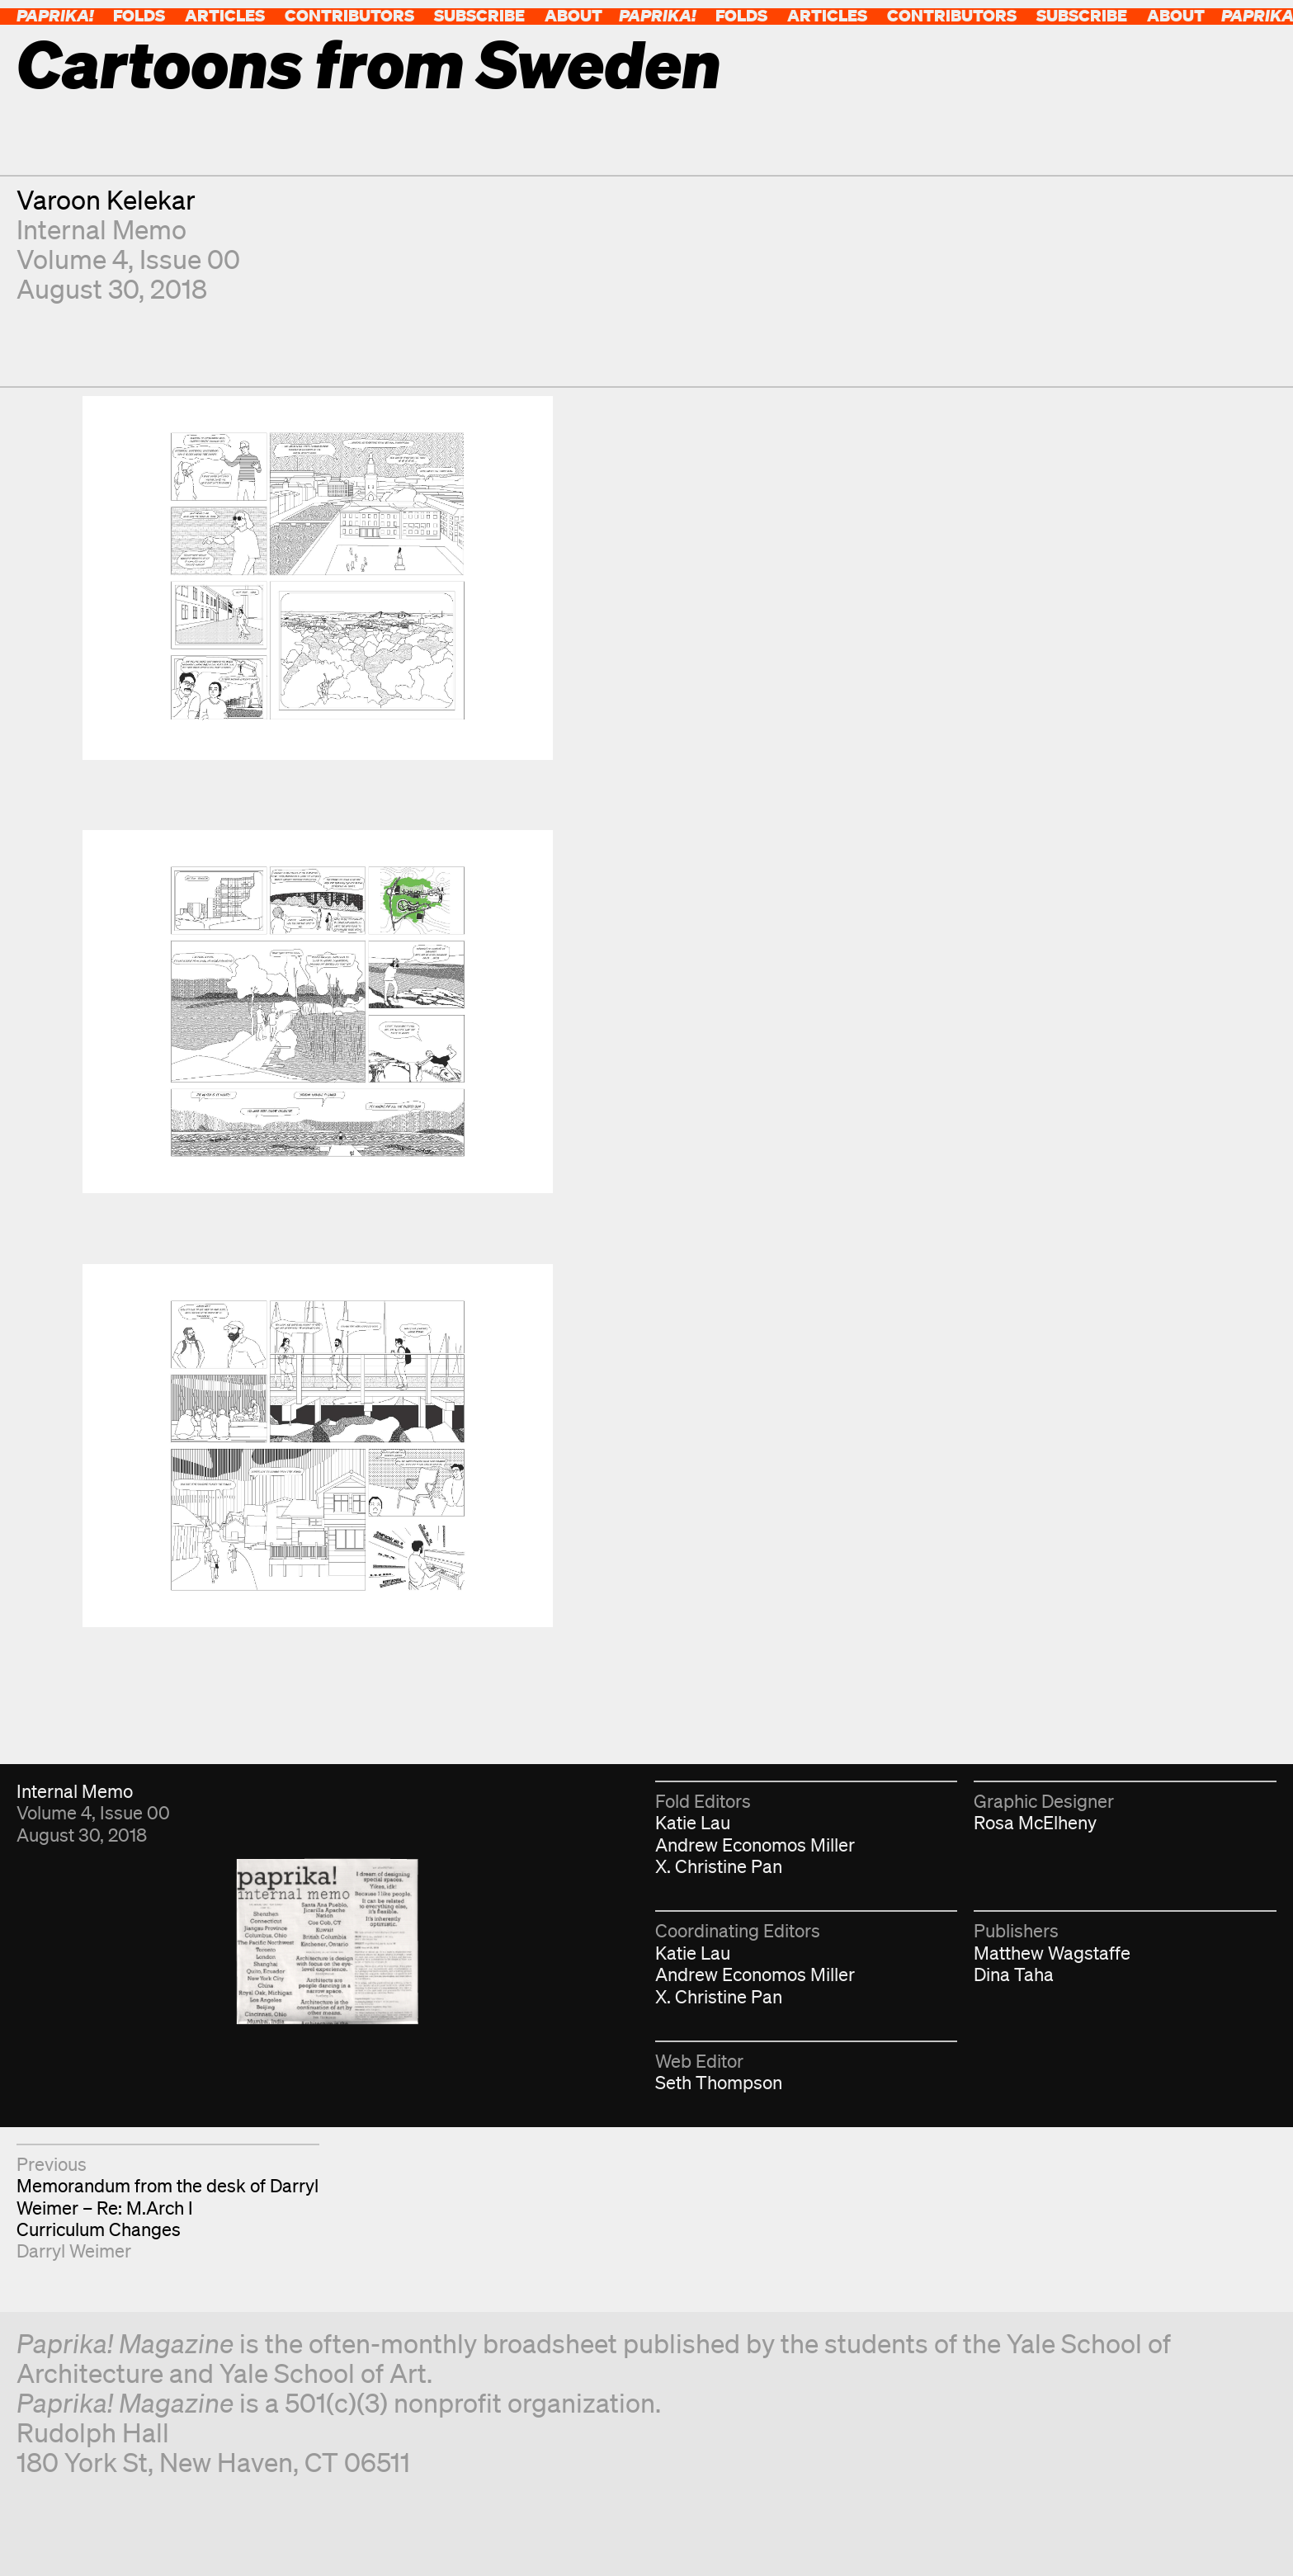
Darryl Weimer (74, 2250)
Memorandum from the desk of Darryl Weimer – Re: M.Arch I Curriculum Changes (168, 2207)
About (573, 15)
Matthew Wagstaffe (1052, 1952)
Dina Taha (1014, 1974)
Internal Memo (101, 229)
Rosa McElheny (1035, 1822)
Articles (225, 15)
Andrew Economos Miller (755, 1844)
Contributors (349, 15)
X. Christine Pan (718, 1866)
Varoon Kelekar (106, 199)
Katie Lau (692, 1822)
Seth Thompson (718, 2082)
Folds (139, 15)
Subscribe (479, 15)
